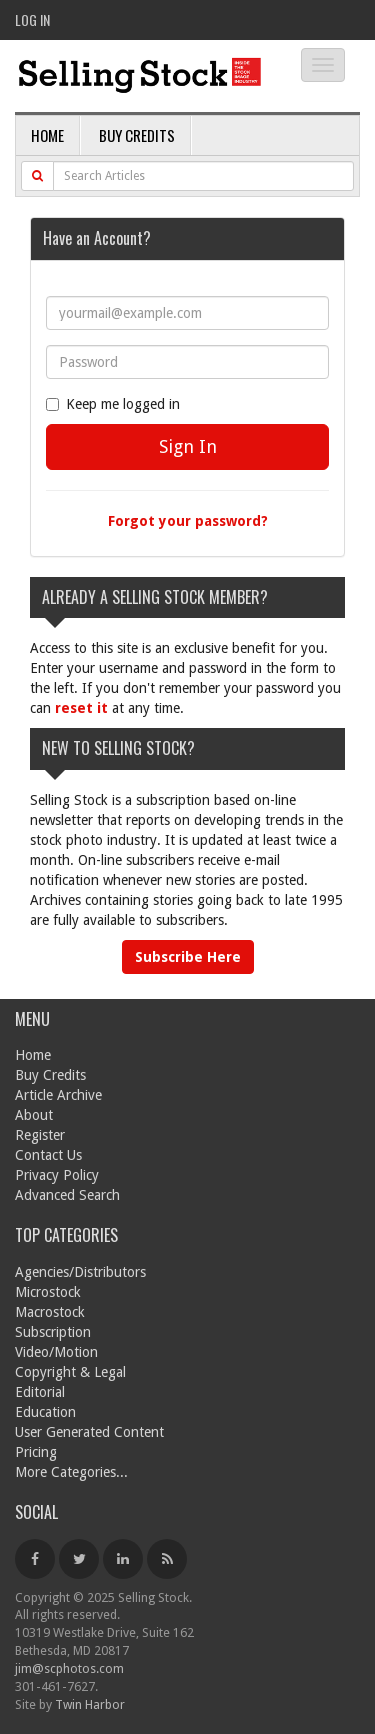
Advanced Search (67, 1195)
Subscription (53, 1332)
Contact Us (48, 1155)
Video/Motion (56, 1352)
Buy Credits (137, 135)
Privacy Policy (57, 1175)
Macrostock (50, 1312)
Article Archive (58, 1095)
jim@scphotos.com (69, 1668)
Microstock (48, 1292)
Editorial (40, 1392)
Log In (32, 19)
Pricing (36, 1452)
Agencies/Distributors (80, 1272)
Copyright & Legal (70, 1372)
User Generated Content (89, 1432)
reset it (81, 708)
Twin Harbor (90, 1704)
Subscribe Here (188, 957)
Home (47, 135)
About (34, 1115)
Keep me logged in (113, 404)
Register (40, 1135)
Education (45, 1412)
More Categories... (71, 1472)
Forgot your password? (188, 521)
